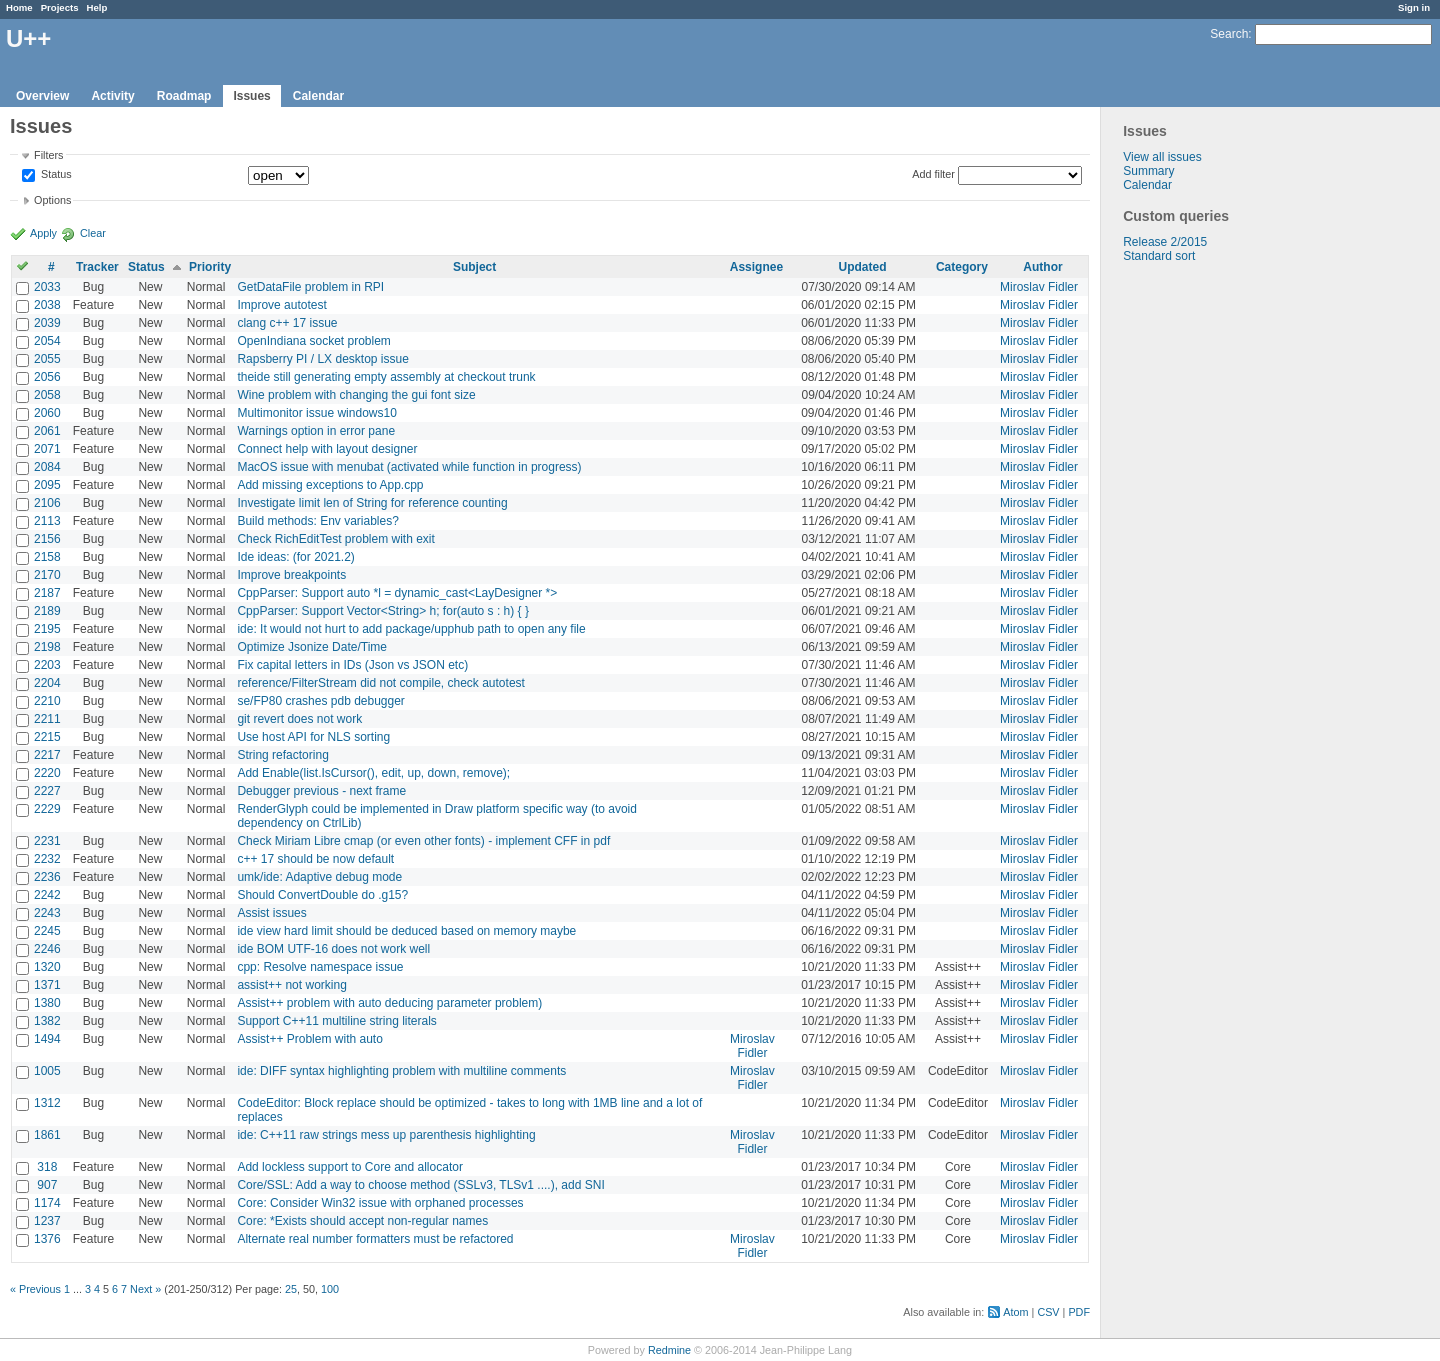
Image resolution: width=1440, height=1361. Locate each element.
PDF (1079, 1312)
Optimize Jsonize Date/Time (312, 647)
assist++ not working (291, 985)
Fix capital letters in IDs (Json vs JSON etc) (352, 665)
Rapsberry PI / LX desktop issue (322, 359)
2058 (47, 395)
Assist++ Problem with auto (309, 1039)
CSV (1048, 1312)
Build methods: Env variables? (317, 521)
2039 (47, 323)
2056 (47, 377)
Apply (43, 233)
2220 (47, 773)
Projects (60, 7)
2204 (47, 683)
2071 (47, 449)
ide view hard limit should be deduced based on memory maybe (406, 931)
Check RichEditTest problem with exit (335, 539)
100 (330, 1289)
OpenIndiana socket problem (313, 341)
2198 (47, 647)
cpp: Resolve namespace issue (320, 967)
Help (97, 7)
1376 (47, 1239)
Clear (93, 233)
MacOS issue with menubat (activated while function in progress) (409, 467)
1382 (47, 1021)
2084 (47, 467)
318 (47, 1167)
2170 (47, 575)
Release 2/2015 (1165, 242)
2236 (47, 877)
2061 (47, 431)
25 (291, 1289)
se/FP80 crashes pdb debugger (320, 701)
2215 (47, 737)
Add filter (933, 174)
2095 (47, 485)
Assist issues (271, 913)
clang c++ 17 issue (287, 323)
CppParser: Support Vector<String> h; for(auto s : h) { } (383, 611)
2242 (47, 895)
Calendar (318, 96)
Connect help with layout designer (327, 449)
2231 (47, 841)
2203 (47, 665)
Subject (474, 267)
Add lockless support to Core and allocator (349, 1167)
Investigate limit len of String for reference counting (372, 503)
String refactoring (282, 755)
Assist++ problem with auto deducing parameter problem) (389, 1003)
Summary (1148, 171)
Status (55, 175)
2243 (47, 913)
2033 (47, 287)
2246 (47, 949)
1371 (47, 985)
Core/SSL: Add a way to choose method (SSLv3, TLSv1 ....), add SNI (420, 1185)
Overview (42, 96)
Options (52, 200)
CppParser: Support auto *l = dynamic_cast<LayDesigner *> (397, 593)
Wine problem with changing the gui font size (356, 395)
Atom (1015, 1312)
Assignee (756, 267)
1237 (47, 1221)
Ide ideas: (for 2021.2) (295, 557)
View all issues (1162, 157)
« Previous (35, 1289)
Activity (112, 96)
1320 (47, 967)
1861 (47, 1135)
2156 (47, 539)
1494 (47, 1039)
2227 (47, 791)
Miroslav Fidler (1039, 287)
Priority (210, 267)
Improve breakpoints (291, 575)
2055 (47, 359)
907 (47, 1185)
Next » (145, 1289)
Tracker (97, 267)
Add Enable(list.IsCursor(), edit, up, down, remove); (373, 773)
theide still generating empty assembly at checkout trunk (386, 377)
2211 (47, 719)
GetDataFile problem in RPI (310, 287)
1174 (47, 1203)
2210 (47, 701)
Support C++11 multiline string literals (336, 1021)
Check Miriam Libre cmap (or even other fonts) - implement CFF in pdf (423, 841)
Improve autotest (281, 305)
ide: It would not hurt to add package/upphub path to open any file (411, 629)
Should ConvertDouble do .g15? (322, 895)
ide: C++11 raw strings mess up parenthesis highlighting (386, 1135)
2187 (47, 593)
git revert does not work (299, 719)
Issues (251, 96)
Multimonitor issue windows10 (316, 413)
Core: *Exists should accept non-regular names (362, 1221)
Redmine (669, 1350)
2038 (47, 305)
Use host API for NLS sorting (313, 737)
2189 (47, 611)
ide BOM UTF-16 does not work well (333, 949)
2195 (47, 629)
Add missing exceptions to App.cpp (330, 485)
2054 (47, 341)
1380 (47, 1003)
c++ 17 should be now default (315, 859)
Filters (48, 155)
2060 (47, 413)
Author (1042, 267)
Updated (863, 267)
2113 (47, 521)
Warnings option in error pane (316, 431)
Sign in (1414, 7)
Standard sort (1159, 256)
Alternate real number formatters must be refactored (375, 1239)
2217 (47, 755)
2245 (47, 931)
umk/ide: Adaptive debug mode (319, 877)
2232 (47, 859)
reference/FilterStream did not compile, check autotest (380, 683)
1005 (47, 1071)
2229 (47, 809)
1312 (47, 1103)
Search (1229, 34)
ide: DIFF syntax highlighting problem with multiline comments (401, 1071)
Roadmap (184, 96)
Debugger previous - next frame (321, 791)
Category (962, 267)
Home (19, 7)
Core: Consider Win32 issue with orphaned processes (380, 1203)
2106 (47, 503)
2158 (47, 557)
